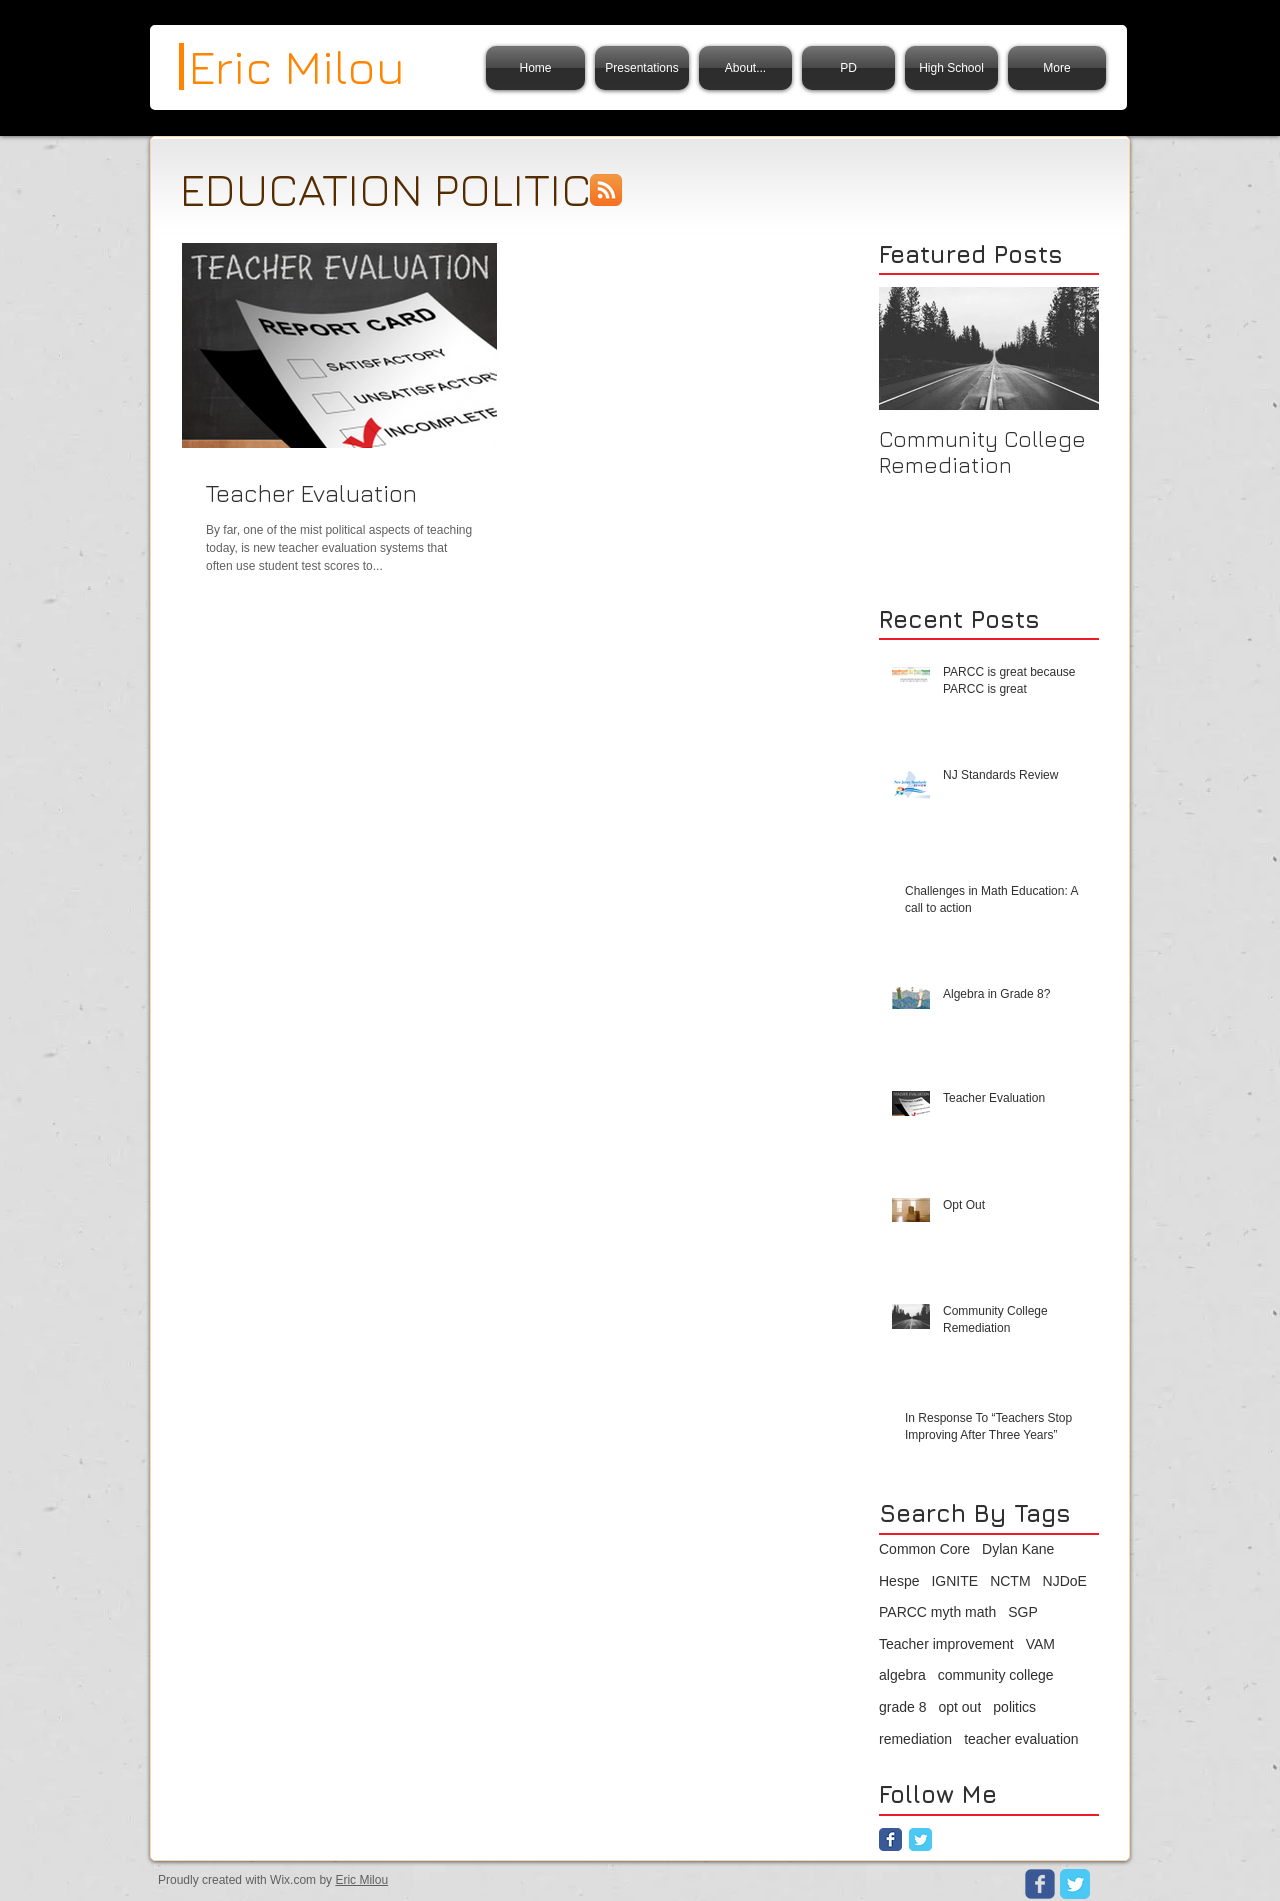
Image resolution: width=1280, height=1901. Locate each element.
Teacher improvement (946, 1644)
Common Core (924, 1549)
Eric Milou (361, 1880)
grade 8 (902, 1707)
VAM (1040, 1644)
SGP (1023, 1612)
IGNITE (954, 1581)
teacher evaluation (1021, 1739)
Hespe (899, 1581)
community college (996, 1675)
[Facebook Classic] (890, 1839)
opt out (959, 1707)
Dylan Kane (1018, 1549)
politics (1014, 1707)
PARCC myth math (937, 1612)
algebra (902, 1675)
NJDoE (1065, 1581)
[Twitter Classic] (920, 1839)
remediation (915, 1739)
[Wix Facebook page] (1040, 1884)
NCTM (1010, 1581)
